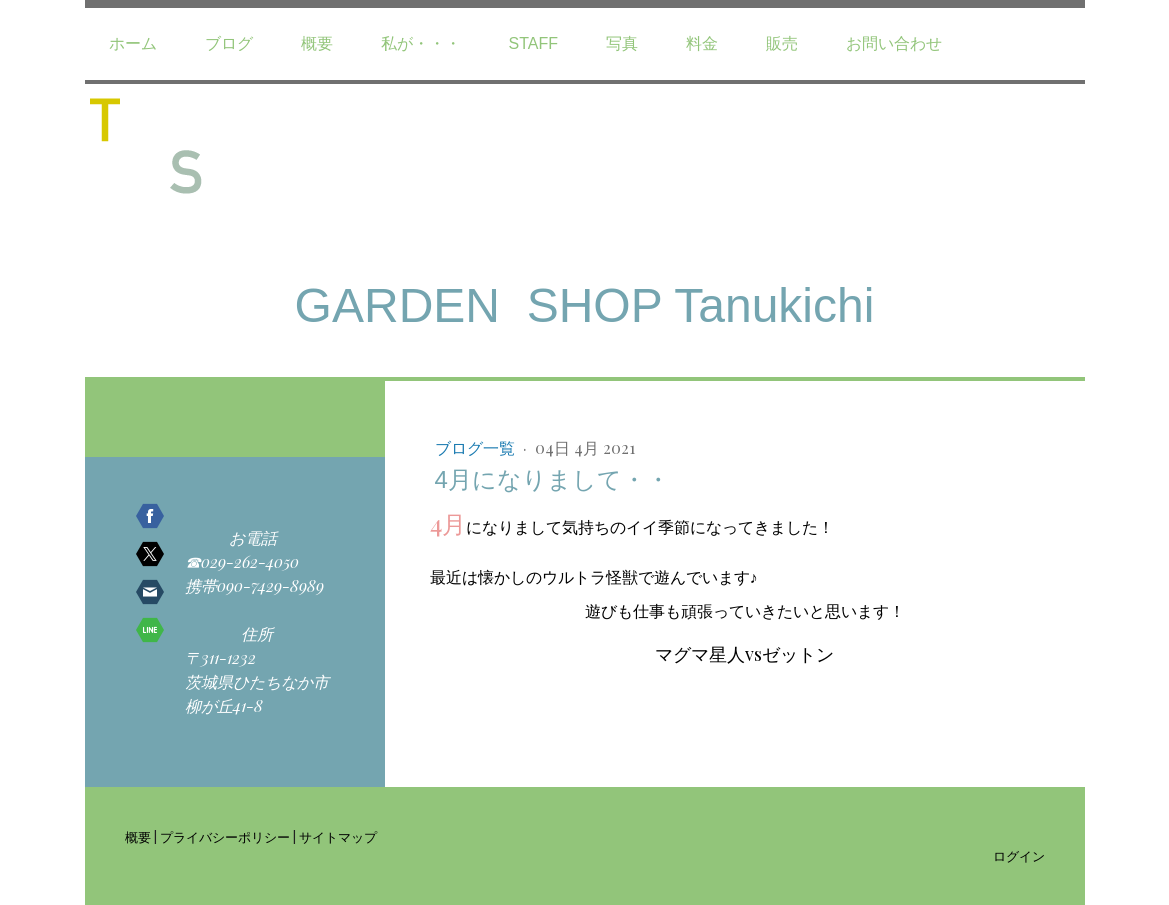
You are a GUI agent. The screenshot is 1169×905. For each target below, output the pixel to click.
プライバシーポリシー (225, 836)
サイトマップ (338, 836)
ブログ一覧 (477, 447)
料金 (702, 43)
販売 (782, 43)
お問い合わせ (894, 43)
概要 (317, 43)
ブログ (229, 43)
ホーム (133, 43)
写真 (622, 43)
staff (533, 43)
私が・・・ (421, 43)
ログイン (1019, 855)
